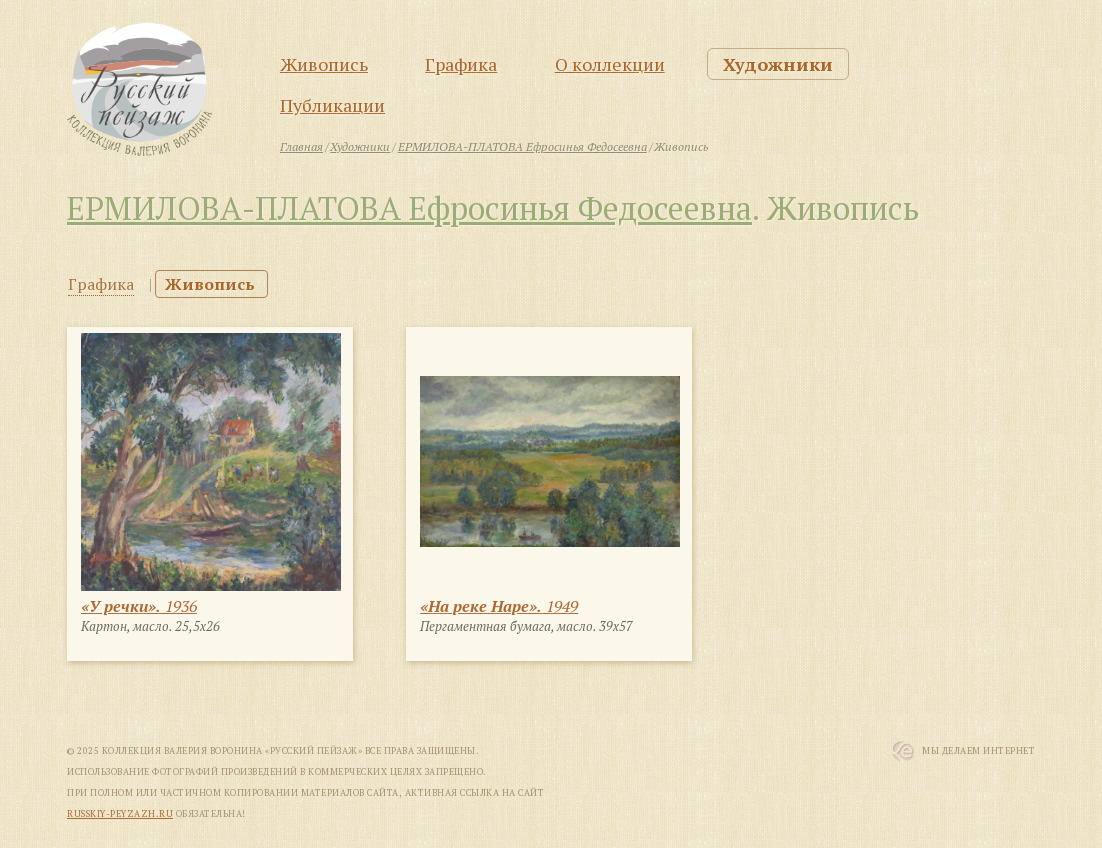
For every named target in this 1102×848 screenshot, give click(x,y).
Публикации (332, 105)
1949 (499, 606)
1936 (139, 606)
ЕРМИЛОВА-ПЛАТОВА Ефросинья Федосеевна (409, 208)
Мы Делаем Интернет (978, 751)
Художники (778, 64)
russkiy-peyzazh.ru (120, 814)
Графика (461, 64)
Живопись (324, 64)
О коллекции (610, 64)
